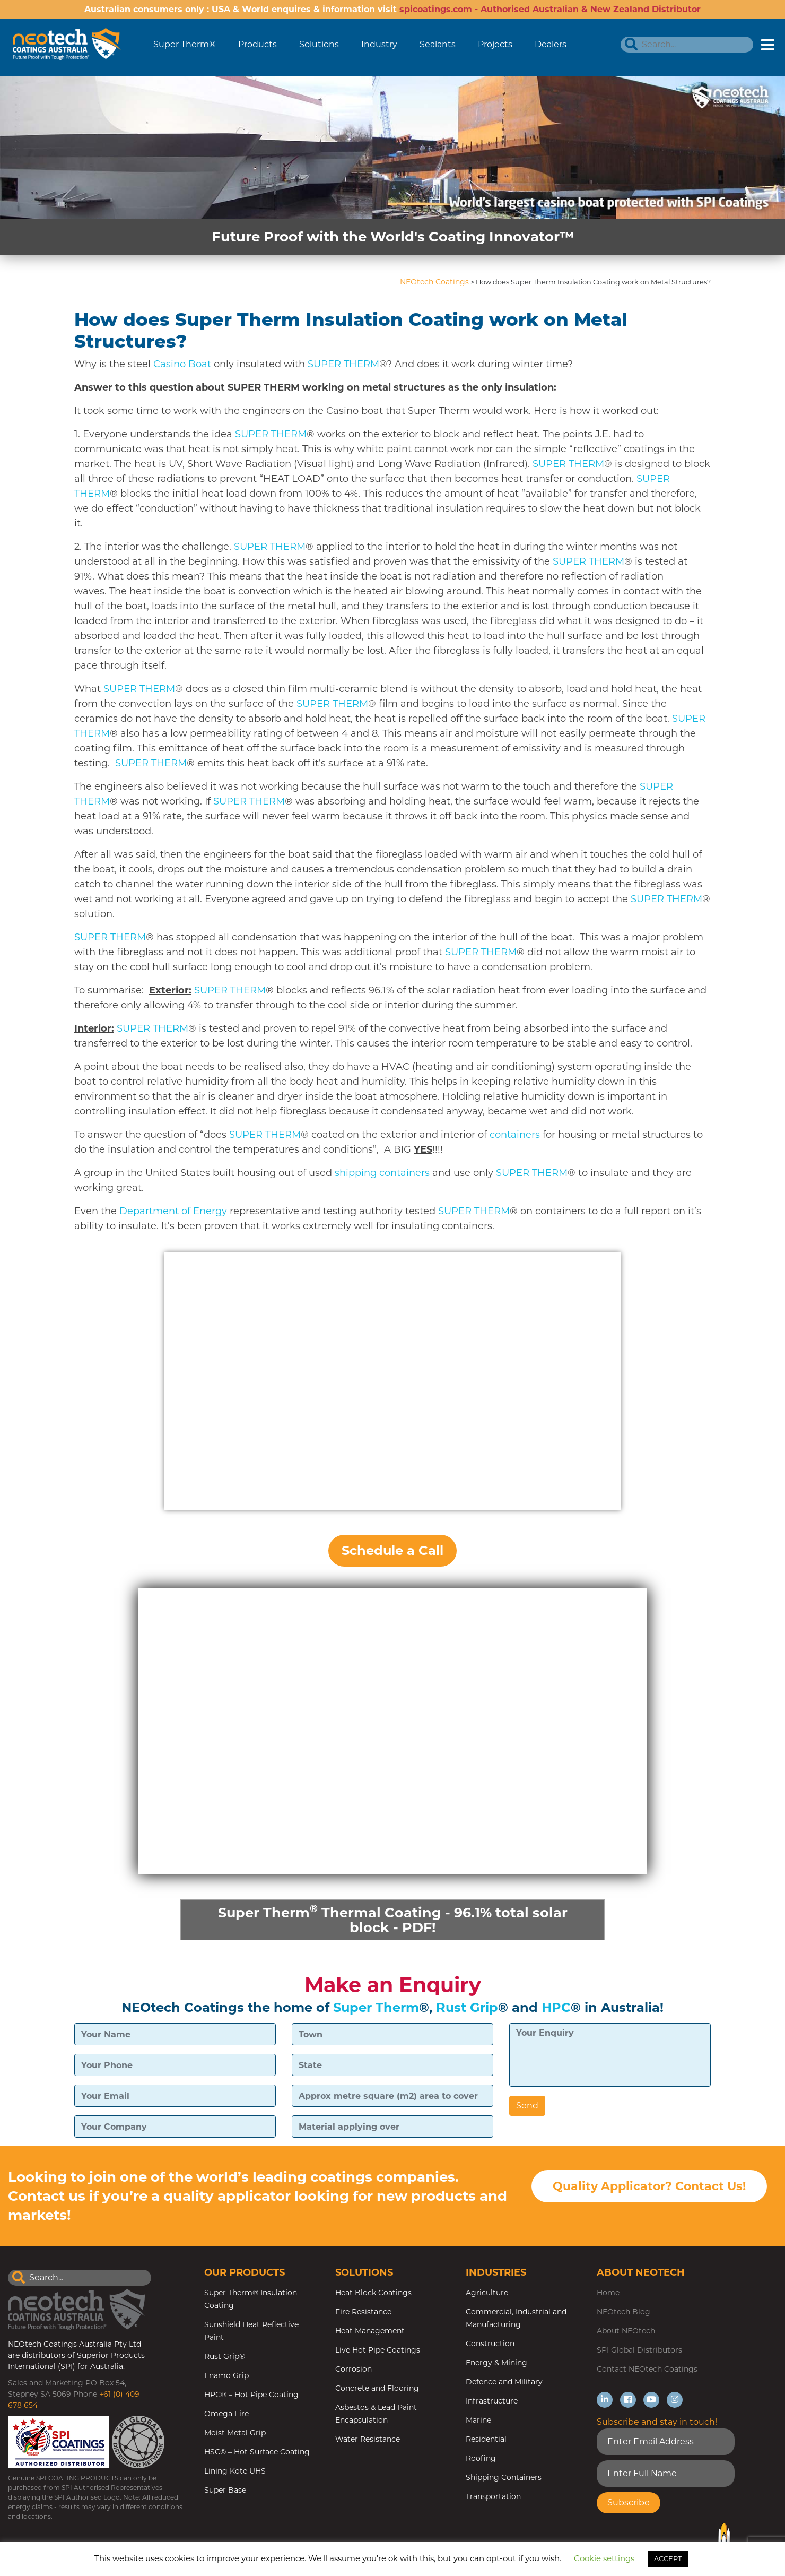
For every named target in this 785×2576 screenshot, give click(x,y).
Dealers (550, 44)
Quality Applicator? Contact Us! (649, 2188)
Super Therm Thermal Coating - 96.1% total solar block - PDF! (392, 1919)
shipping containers (382, 1173)
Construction (490, 2344)
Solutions (319, 44)
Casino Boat (182, 364)
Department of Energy (173, 1211)
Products (257, 44)
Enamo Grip (226, 2376)
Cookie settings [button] (604, 2558)
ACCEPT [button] (668, 2558)
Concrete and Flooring (377, 2388)
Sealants (438, 44)
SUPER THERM (343, 364)
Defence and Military (504, 2382)
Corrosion (353, 2369)
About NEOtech (626, 2331)
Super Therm (376, 2008)
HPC (556, 2008)
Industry (379, 44)
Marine (478, 2420)
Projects (495, 44)
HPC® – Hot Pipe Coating (251, 2395)
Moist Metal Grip (235, 2433)
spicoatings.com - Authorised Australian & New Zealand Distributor (550, 9)
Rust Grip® (224, 2357)
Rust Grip (467, 2008)
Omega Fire (226, 2414)
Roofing (481, 2458)
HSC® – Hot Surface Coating (257, 2452)
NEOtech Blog (623, 2312)
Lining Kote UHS (235, 2471)
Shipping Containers (504, 2478)
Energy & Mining (496, 2363)
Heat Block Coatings (373, 2293)
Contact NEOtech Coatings (647, 2369)
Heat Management (370, 2331)
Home (608, 2293)
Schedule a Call (392, 1550)
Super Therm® (184, 44)
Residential (486, 2439)
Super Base (225, 2490)
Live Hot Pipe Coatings (377, 2350)
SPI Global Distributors (639, 2350)
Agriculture (487, 2293)
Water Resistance (367, 2439)
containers (515, 1134)
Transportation (493, 2497)
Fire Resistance (363, 2312)
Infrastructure (492, 2401)
